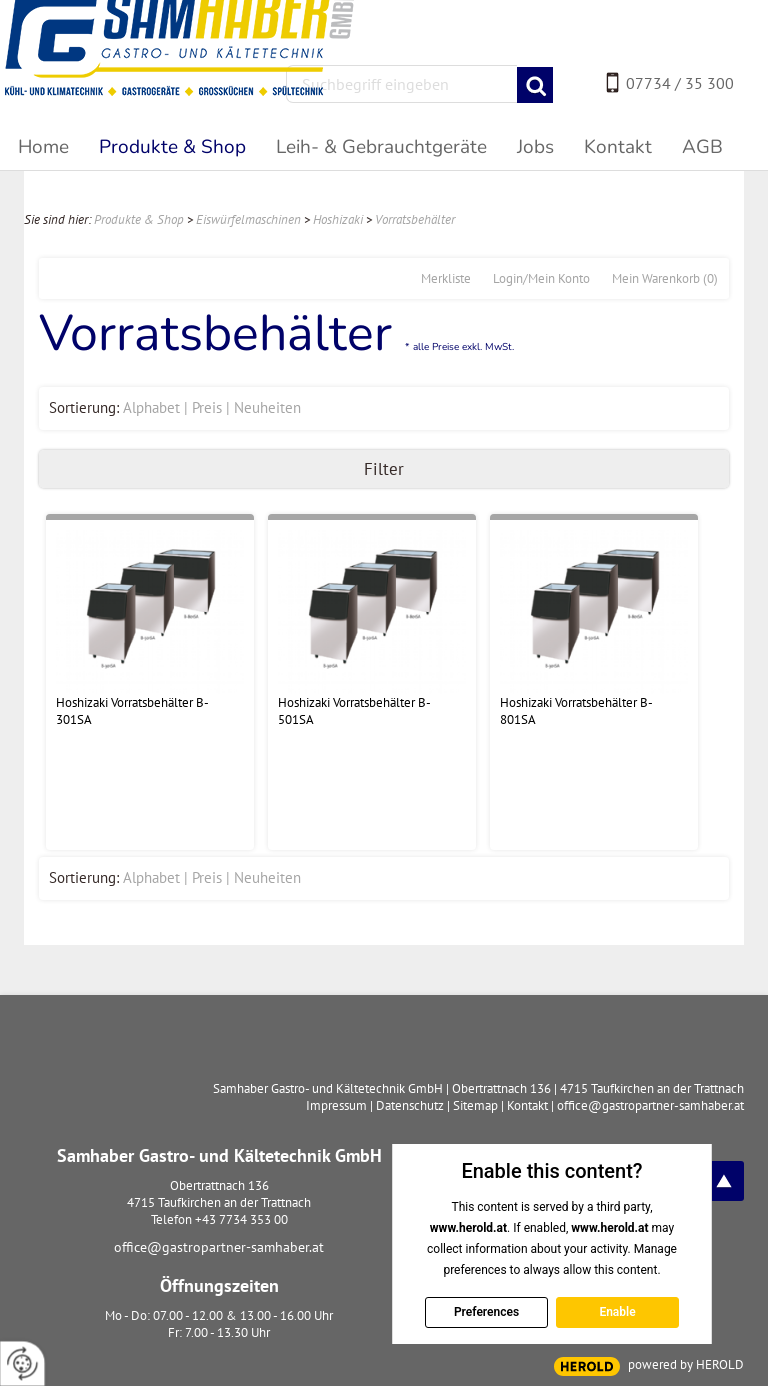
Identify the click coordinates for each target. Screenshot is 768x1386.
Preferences (485, 1312)
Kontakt (527, 1105)
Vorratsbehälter (415, 219)
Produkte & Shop (139, 219)
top (724, 1181)
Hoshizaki (338, 219)
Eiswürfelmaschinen (248, 219)
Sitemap (475, 1105)
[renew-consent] (22, 1363)
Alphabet (151, 407)
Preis (207, 407)
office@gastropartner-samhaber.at (219, 1247)
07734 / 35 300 (680, 83)
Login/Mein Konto (541, 278)
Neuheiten (267, 407)
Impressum (336, 1105)
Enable (617, 1312)
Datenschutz (410, 1105)
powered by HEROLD (686, 1364)
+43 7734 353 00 (241, 1219)
